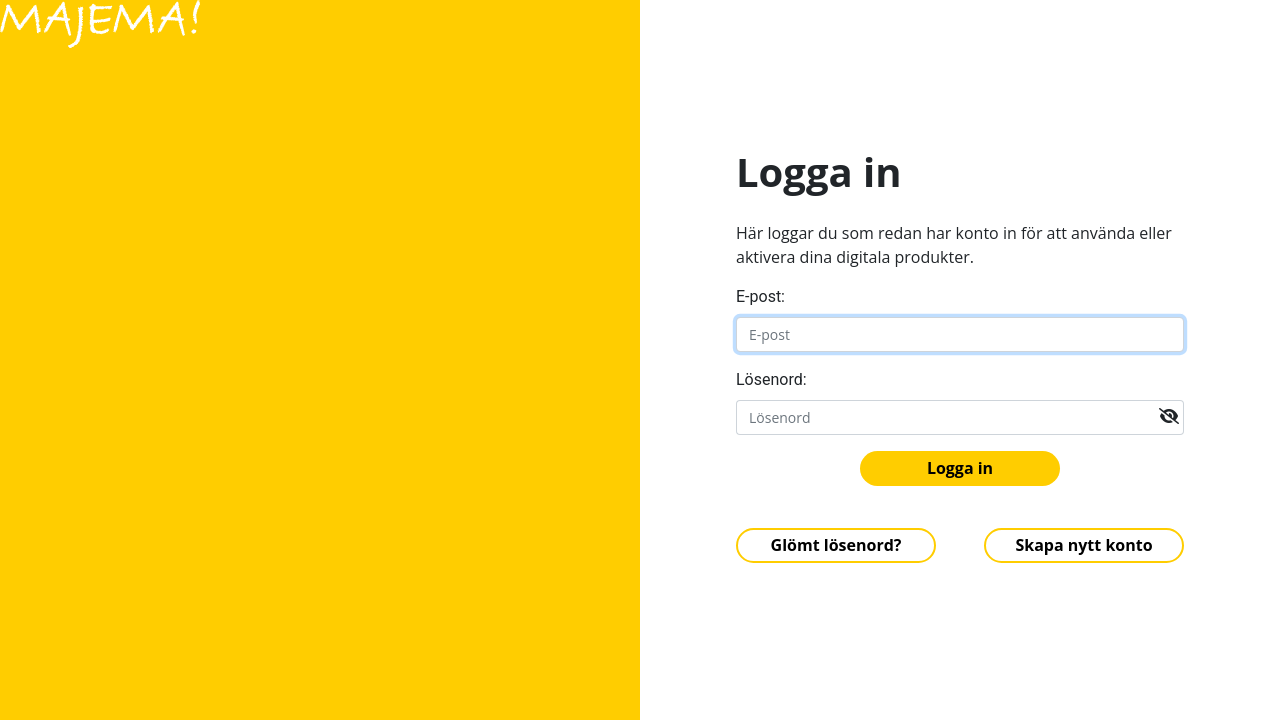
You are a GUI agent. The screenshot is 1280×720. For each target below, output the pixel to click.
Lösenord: (771, 379)
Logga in (960, 468)
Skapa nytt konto (1083, 545)
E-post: (760, 296)
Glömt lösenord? (836, 545)
